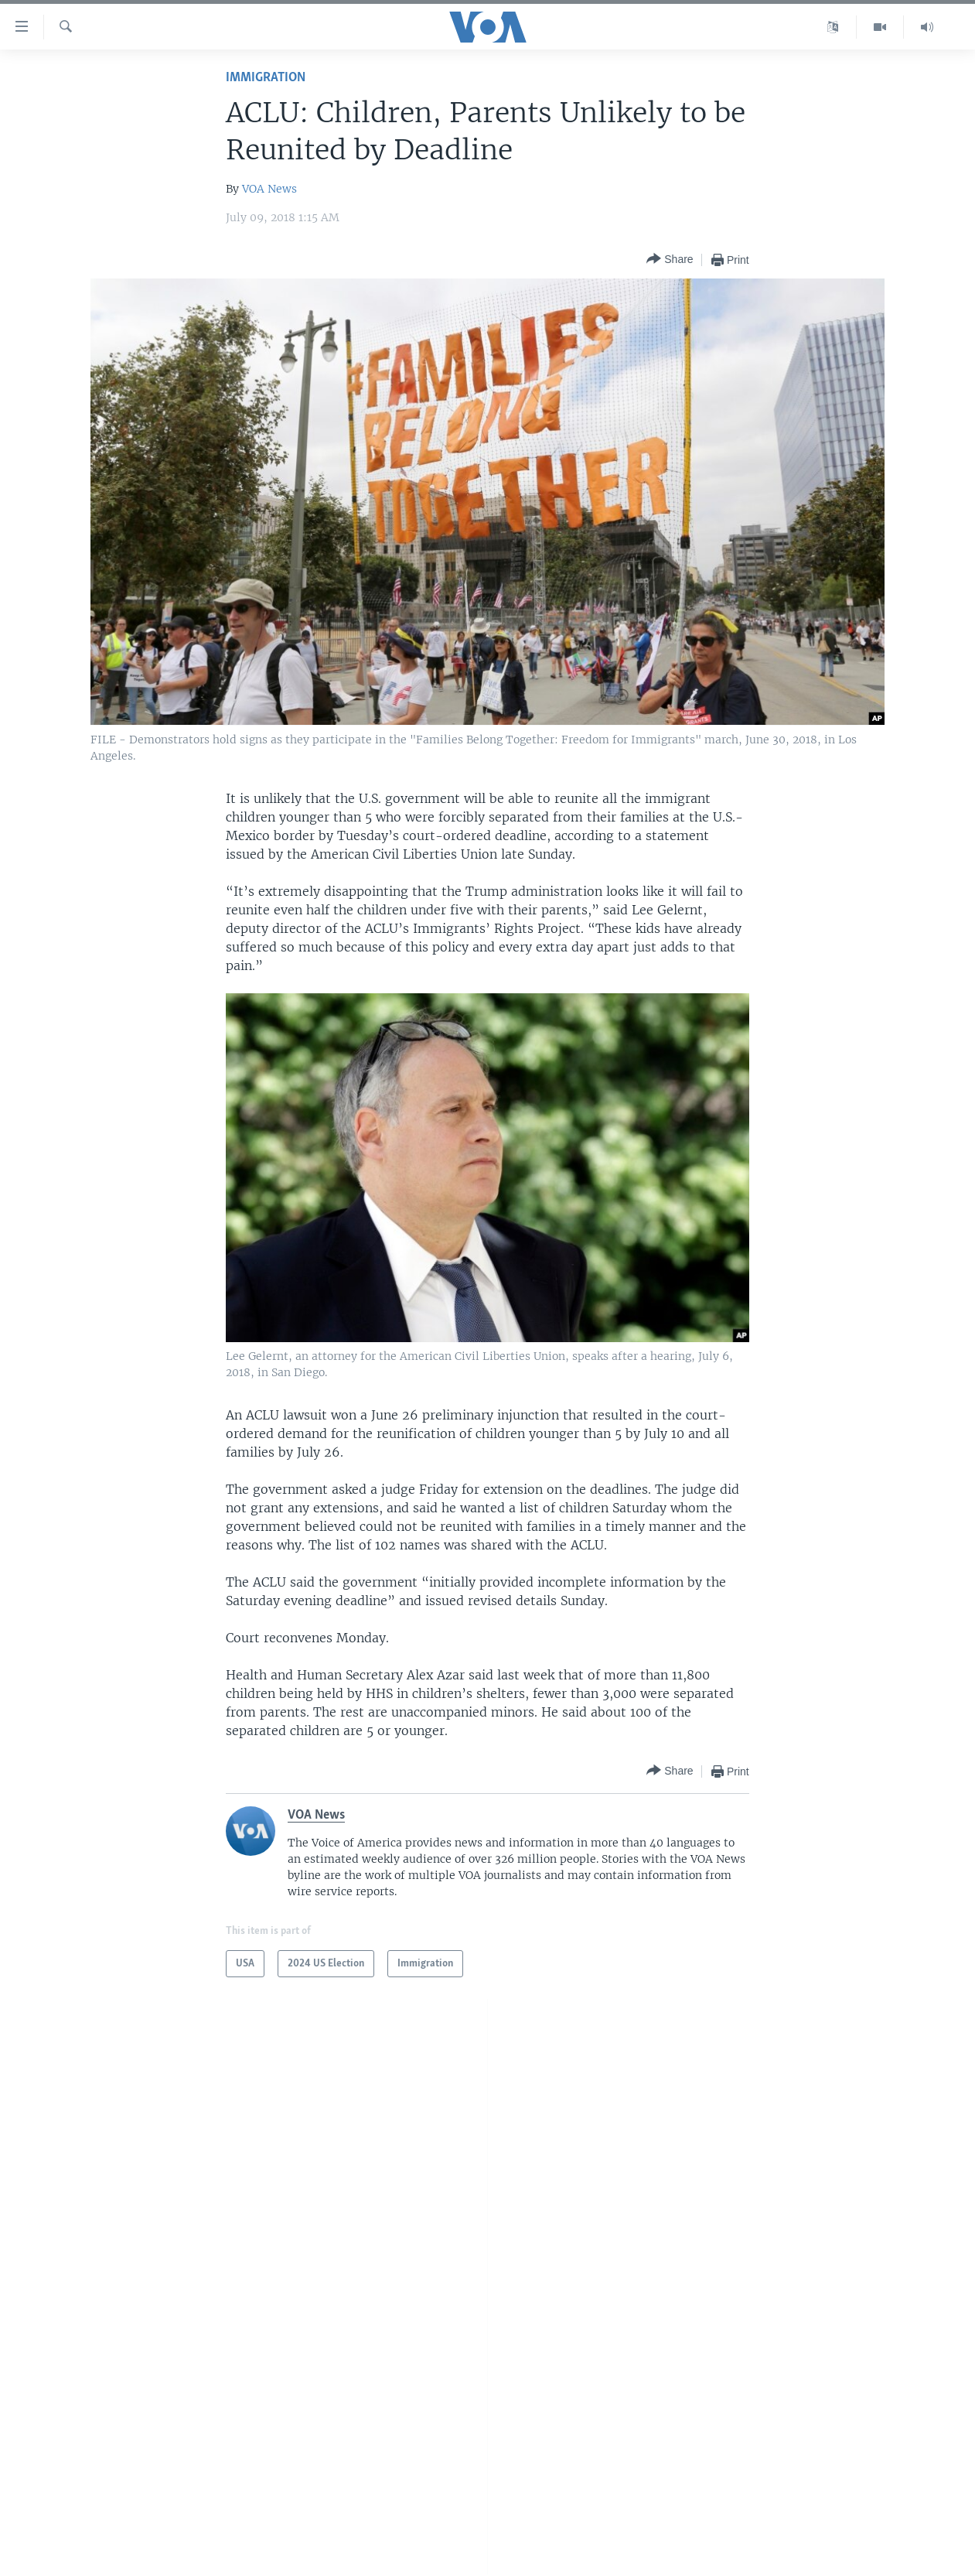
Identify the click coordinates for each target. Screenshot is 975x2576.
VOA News (269, 189)
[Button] (669, 259)
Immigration (265, 77)
